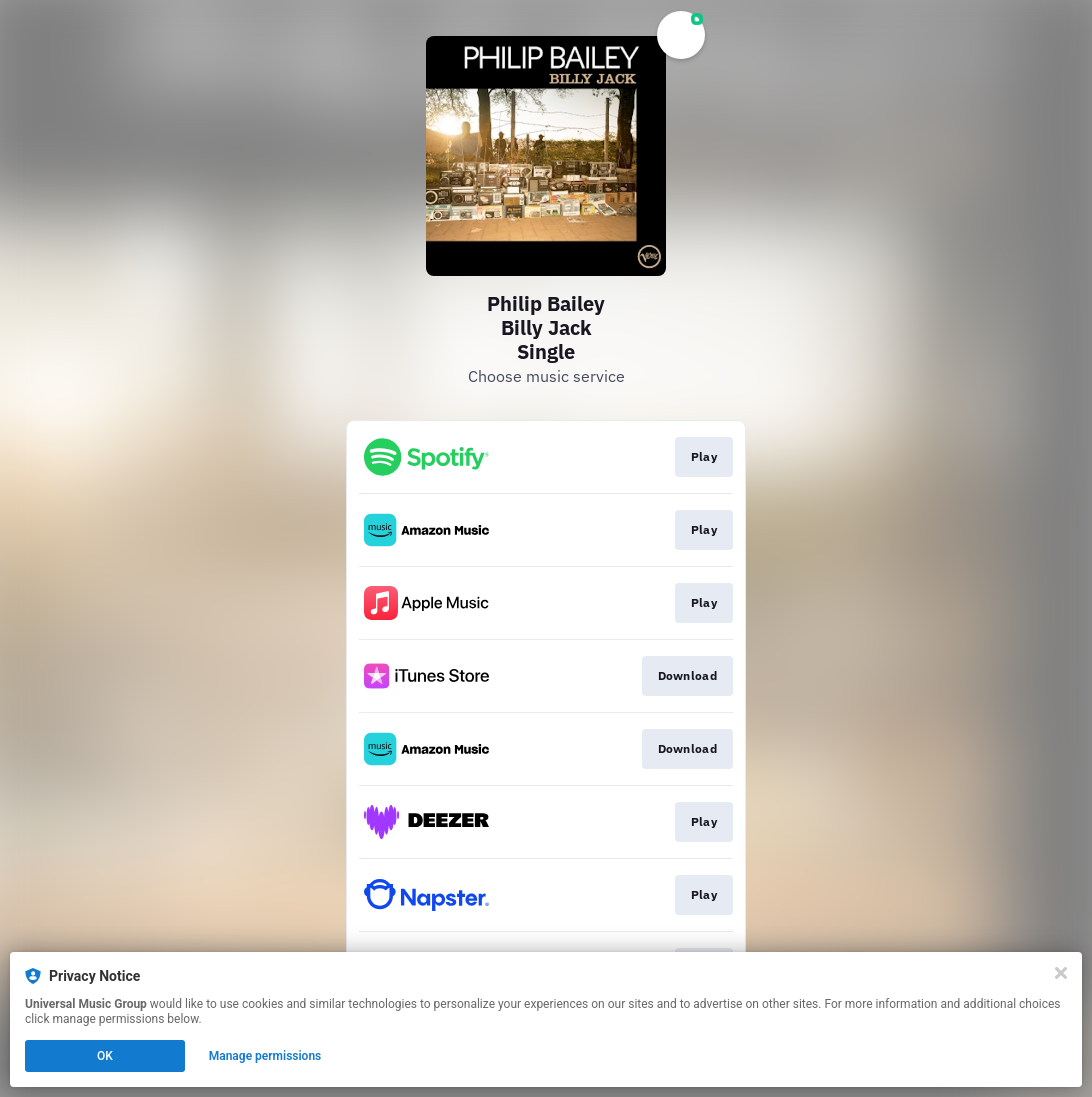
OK (105, 1056)
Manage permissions (265, 1056)
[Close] (1061, 973)
